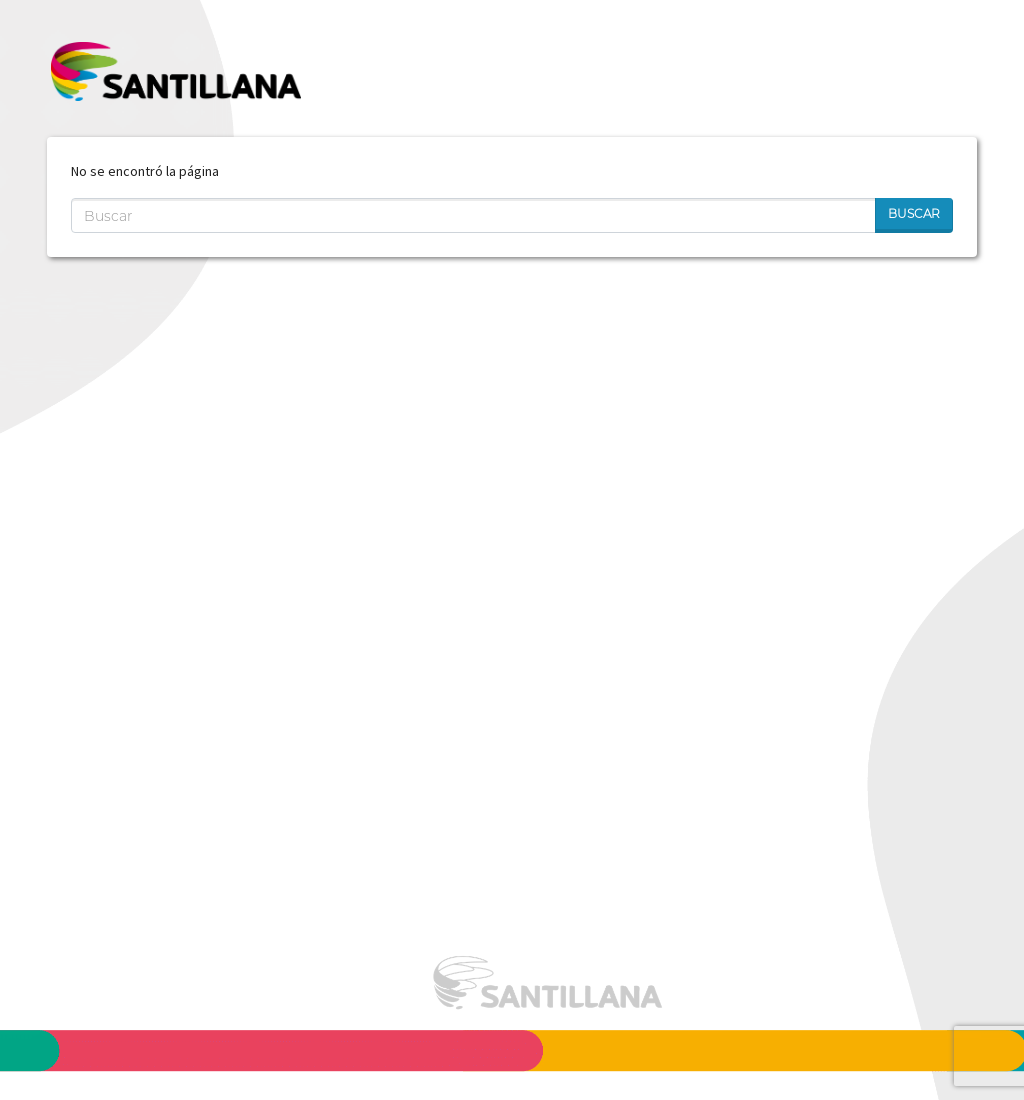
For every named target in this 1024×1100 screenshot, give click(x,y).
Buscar (914, 213)
